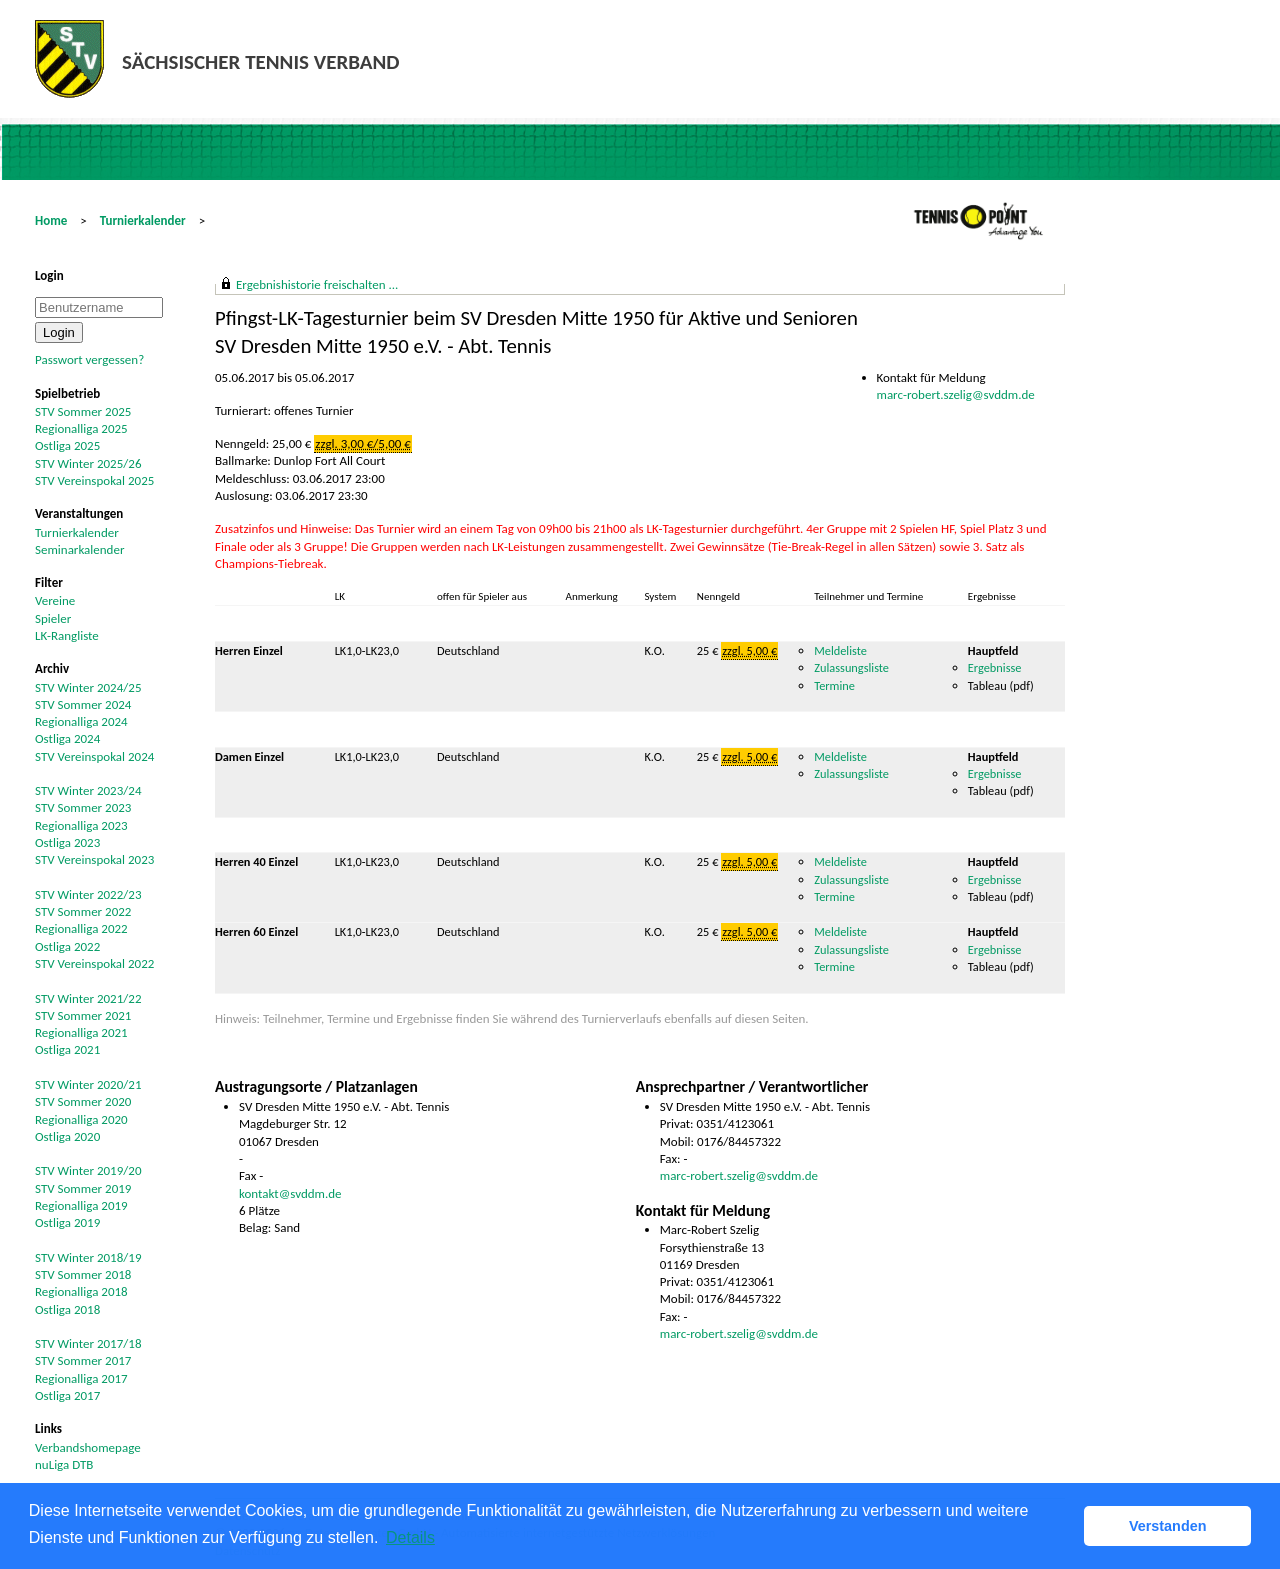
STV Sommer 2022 (83, 911)
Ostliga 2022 (67, 946)
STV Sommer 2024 (83, 704)
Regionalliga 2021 (81, 1032)
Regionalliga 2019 (81, 1205)
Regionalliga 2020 (81, 1119)
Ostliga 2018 (67, 1309)
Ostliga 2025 (67, 445)
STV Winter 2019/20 (88, 1170)
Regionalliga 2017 (81, 1378)
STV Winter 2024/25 (88, 687)
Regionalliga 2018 (81, 1291)
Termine (834, 685)
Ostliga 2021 (67, 1049)
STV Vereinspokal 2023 (94, 859)
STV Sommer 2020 (83, 1101)
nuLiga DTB (64, 1464)
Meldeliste (840, 650)
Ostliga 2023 (67, 842)
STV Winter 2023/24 (88, 790)
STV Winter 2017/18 (88, 1343)
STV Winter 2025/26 (88, 463)
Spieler (53, 618)
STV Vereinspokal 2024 (94, 756)
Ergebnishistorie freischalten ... (317, 284)
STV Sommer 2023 (83, 807)
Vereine (55, 600)
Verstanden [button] (1168, 1526)
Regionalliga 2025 (81, 428)
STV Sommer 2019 (83, 1188)
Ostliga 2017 (67, 1395)
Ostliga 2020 (67, 1136)
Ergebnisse (996, 667)
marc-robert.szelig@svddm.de (956, 394)
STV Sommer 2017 (83, 1360)
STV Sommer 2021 (83, 1015)
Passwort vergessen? (89, 359)
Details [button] (410, 1537)
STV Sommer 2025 (83, 411)
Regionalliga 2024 (81, 721)
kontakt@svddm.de (290, 1193)
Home (51, 220)
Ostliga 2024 (67, 738)
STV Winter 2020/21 (88, 1084)
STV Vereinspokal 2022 (94, 963)
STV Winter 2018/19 (88, 1257)
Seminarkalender (79, 549)
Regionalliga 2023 (81, 825)
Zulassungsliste (851, 667)
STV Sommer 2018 (83, 1274)
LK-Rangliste (67, 635)
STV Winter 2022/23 (88, 894)
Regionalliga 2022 (81, 928)
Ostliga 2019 (67, 1222)
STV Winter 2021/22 (88, 998)
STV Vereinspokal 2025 (94, 480)
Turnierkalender (143, 220)
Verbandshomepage (88, 1447)
